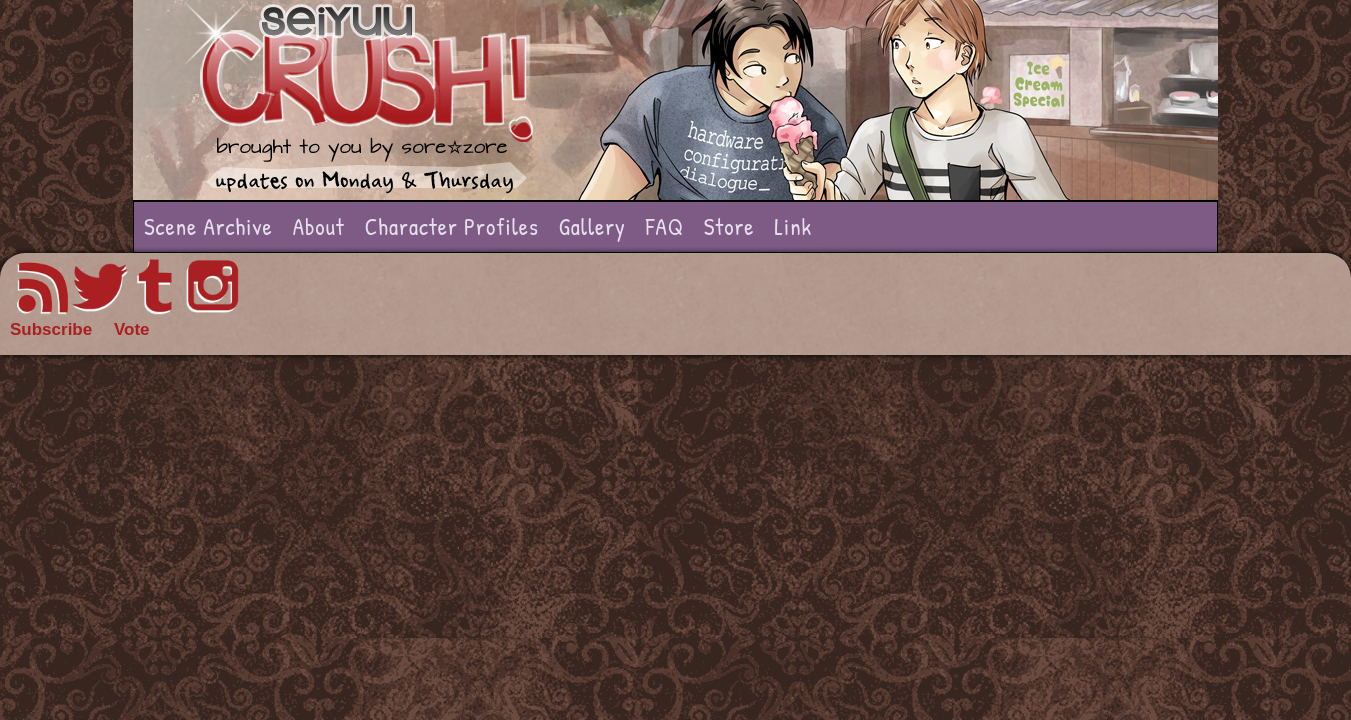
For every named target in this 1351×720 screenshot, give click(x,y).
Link (793, 226)
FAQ (665, 226)
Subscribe (51, 329)
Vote (132, 329)
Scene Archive (208, 226)
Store (729, 226)
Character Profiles (452, 226)
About (319, 226)
